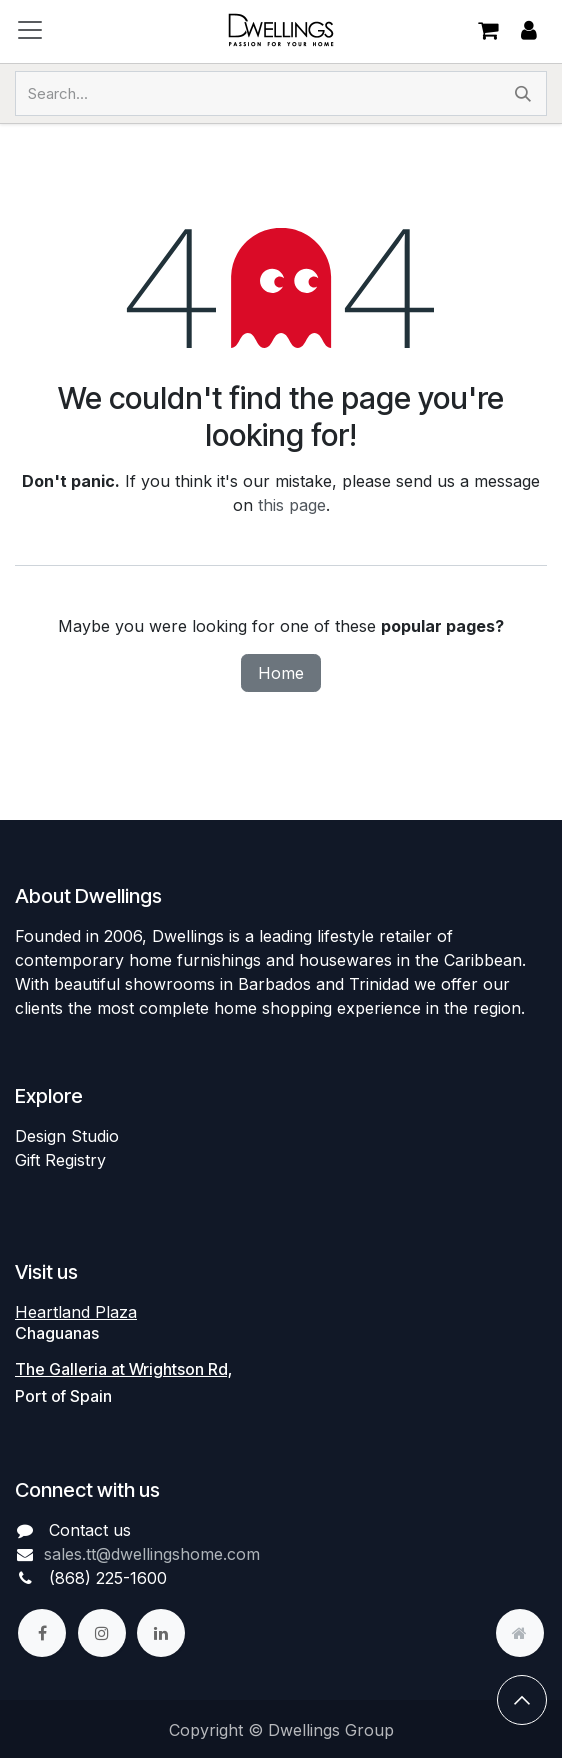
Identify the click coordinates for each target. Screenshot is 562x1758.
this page (292, 505)
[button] (522, 1700)
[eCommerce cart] (488, 30)
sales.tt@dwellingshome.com (152, 1554)
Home (281, 673)
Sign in (529, 30)
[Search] (523, 93)
